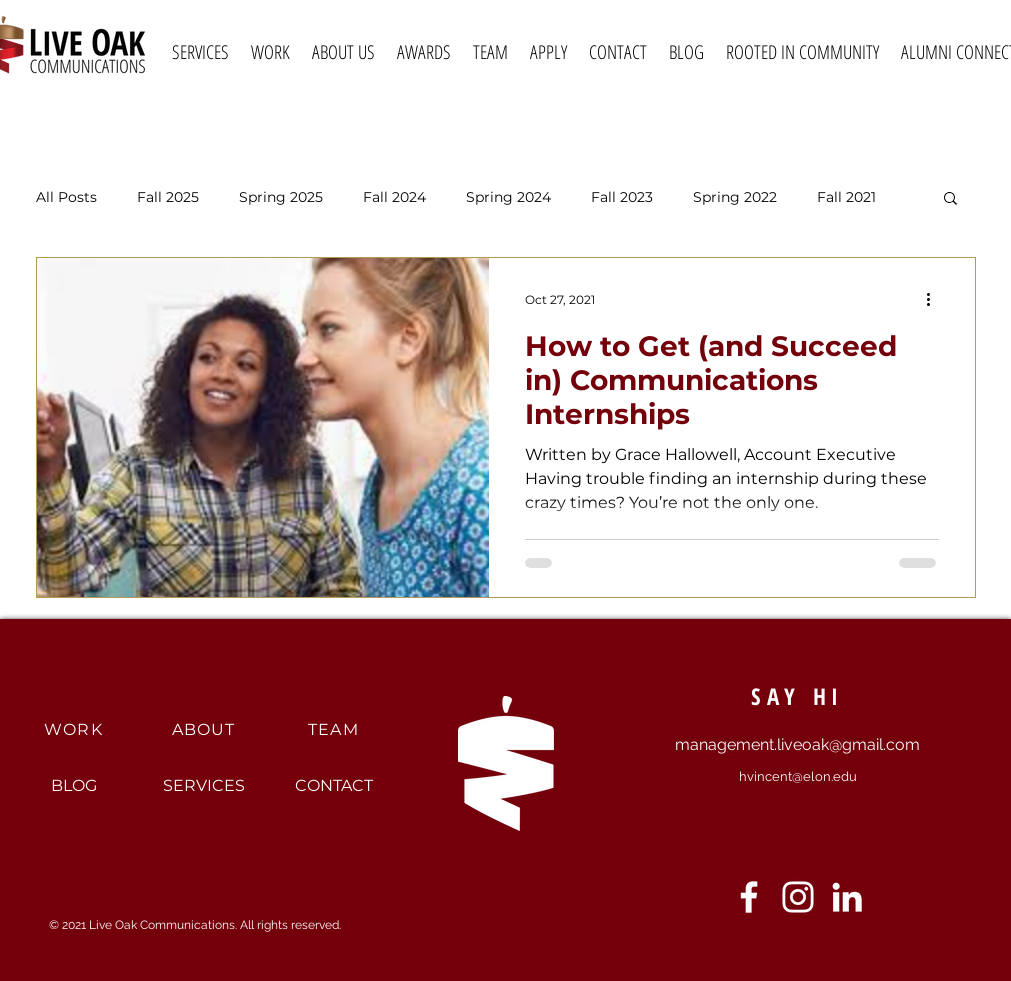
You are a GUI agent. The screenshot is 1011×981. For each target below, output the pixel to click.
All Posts (66, 197)
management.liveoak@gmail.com (797, 744)
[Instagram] (798, 897)
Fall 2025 (168, 197)
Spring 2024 (508, 197)
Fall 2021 (846, 197)
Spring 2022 (735, 197)
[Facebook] (749, 897)
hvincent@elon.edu (798, 776)
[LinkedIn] (847, 897)
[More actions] (936, 299)
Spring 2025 (281, 197)
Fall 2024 (394, 197)
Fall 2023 (622, 197)
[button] (950, 199)
